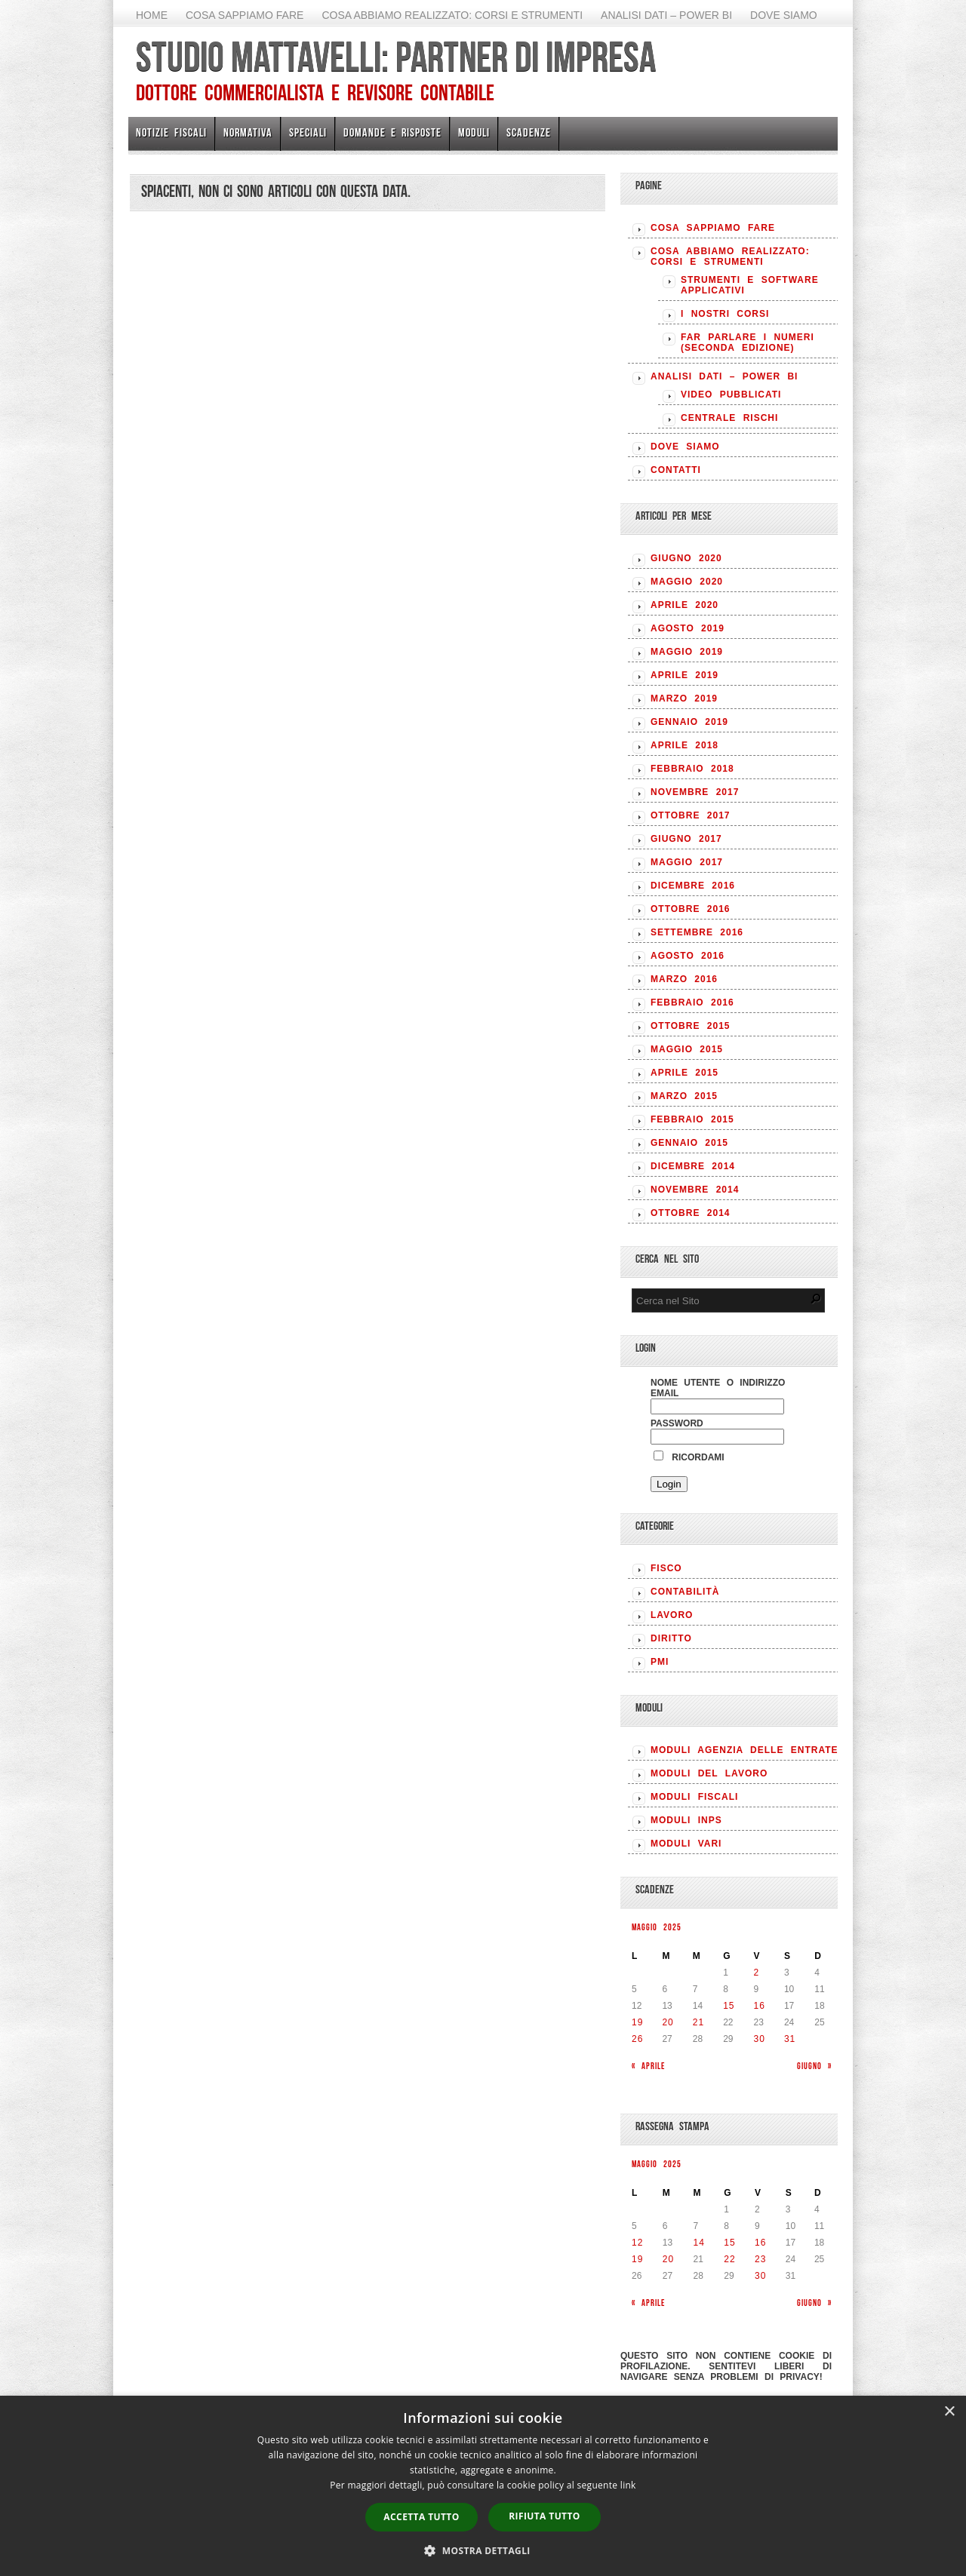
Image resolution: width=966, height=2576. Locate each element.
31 (789, 2039)
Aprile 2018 (684, 745)
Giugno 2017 (686, 839)
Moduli (474, 132)
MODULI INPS (686, 1820)
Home (152, 15)
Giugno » (814, 2066)
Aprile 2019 (684, 675)
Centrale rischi (729, 418)
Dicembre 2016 (693, 885)
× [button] (949, 2412)
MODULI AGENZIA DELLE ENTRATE (744, 1750)
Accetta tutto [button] (421, 2516)
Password (677, 1423)
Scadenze (528, 132)
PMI (660, 1661)
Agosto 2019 (687, 628)
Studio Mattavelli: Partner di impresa (396, 56)
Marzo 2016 (684, 979)
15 (728, 2005)
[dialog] (483, 2486)
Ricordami (689, 1457)
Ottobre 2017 (690, 815)
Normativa (247, 132)
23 (760, 2259)
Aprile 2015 (684, 1072)
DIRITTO (671, 1638)
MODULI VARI (686, 1843)
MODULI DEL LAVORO (709, 1773)
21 (698, 2022)
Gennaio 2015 (689, 1143)
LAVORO (672, 1615)
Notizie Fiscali (171, 132)
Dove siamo (783, 15)
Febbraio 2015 (692, 1119)
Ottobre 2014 (690, 1213)
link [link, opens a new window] (628, 2485)
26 (637, 2039)
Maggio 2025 (656, 1927)
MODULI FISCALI (694, 1797)
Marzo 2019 (684, 698)
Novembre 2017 (695, 792)
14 (699, 2242)
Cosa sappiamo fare (244, 15)
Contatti (676, 470)
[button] (483, 2550)
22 (729, 2259)
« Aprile (648, 2066)
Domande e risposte (392, 132)
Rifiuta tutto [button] (544, 2516)
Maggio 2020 (687, 581)
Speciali (308, 132)
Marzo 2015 (684, 1096)
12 (637, 2242)
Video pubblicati (731, 394)
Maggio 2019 (687, 651)
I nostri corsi (725, 314)
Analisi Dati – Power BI (666, 15)
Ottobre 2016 (690, 909)
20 (667, 2022)
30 (759, 2039)
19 (637, 2022)
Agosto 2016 (687, 955)
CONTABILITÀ (685, 1591)
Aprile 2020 (684, 605)
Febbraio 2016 (692, 1002)
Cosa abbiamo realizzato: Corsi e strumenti (452, 15)
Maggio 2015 (687, 1049)
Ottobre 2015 (690, 1026)
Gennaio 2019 (689, 722)
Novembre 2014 (695, 1189)
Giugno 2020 (686, 558)
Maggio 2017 (687, 862)
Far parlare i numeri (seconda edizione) (747, 342)
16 (759, 2005)
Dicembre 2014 (693, 1166)
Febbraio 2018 (692, 768)
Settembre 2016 (697, 932)
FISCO (666, 1568)
